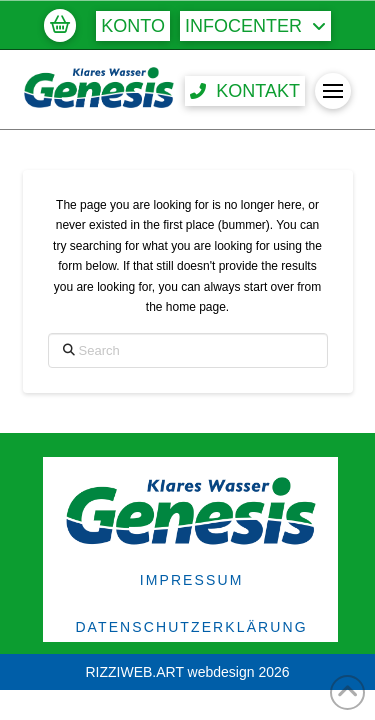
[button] (60, 25)
